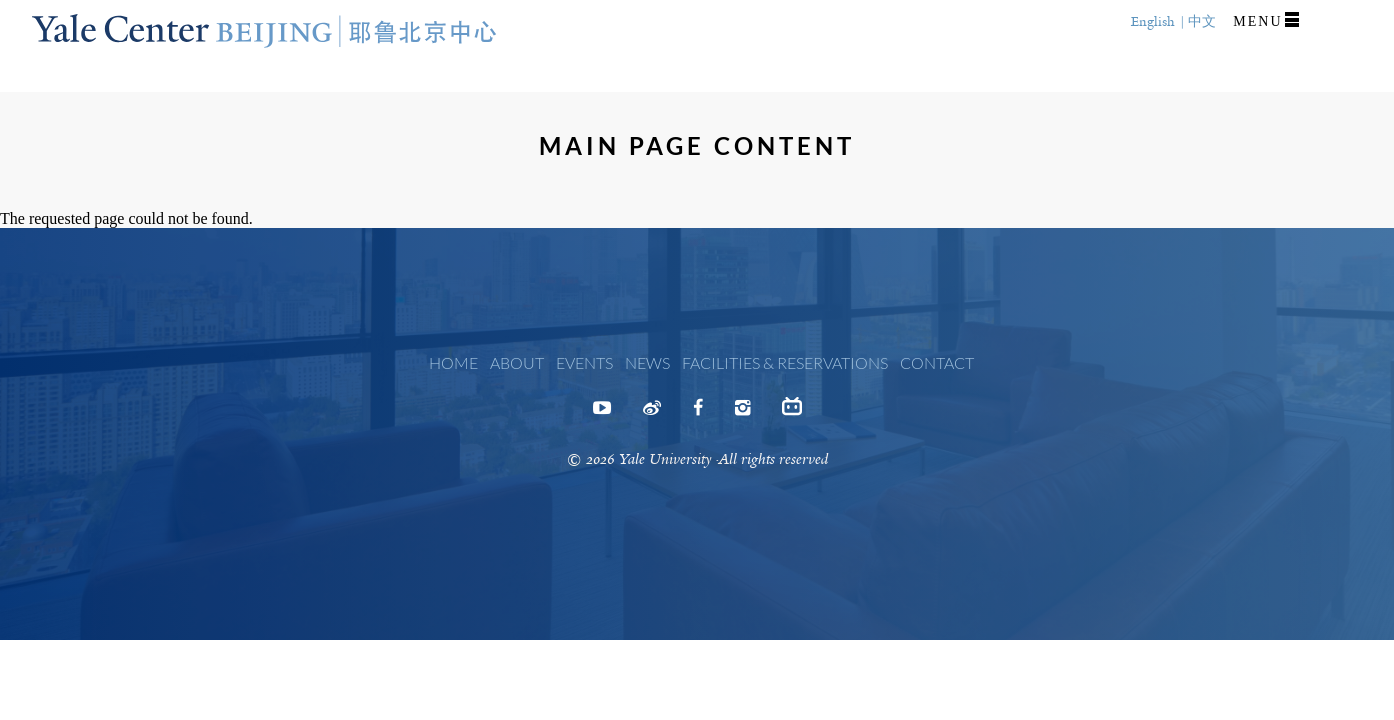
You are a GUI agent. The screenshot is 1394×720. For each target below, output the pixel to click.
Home (453, 362)
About (517, 362)
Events (584, 362)
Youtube (602, 414)
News (647, 362)
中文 (1202, 21)
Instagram (742, 414)
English (1153, 21)
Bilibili (792, 411)
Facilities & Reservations (785, 362)
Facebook (698, 414)
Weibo (652, 414)
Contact (937, 362)
